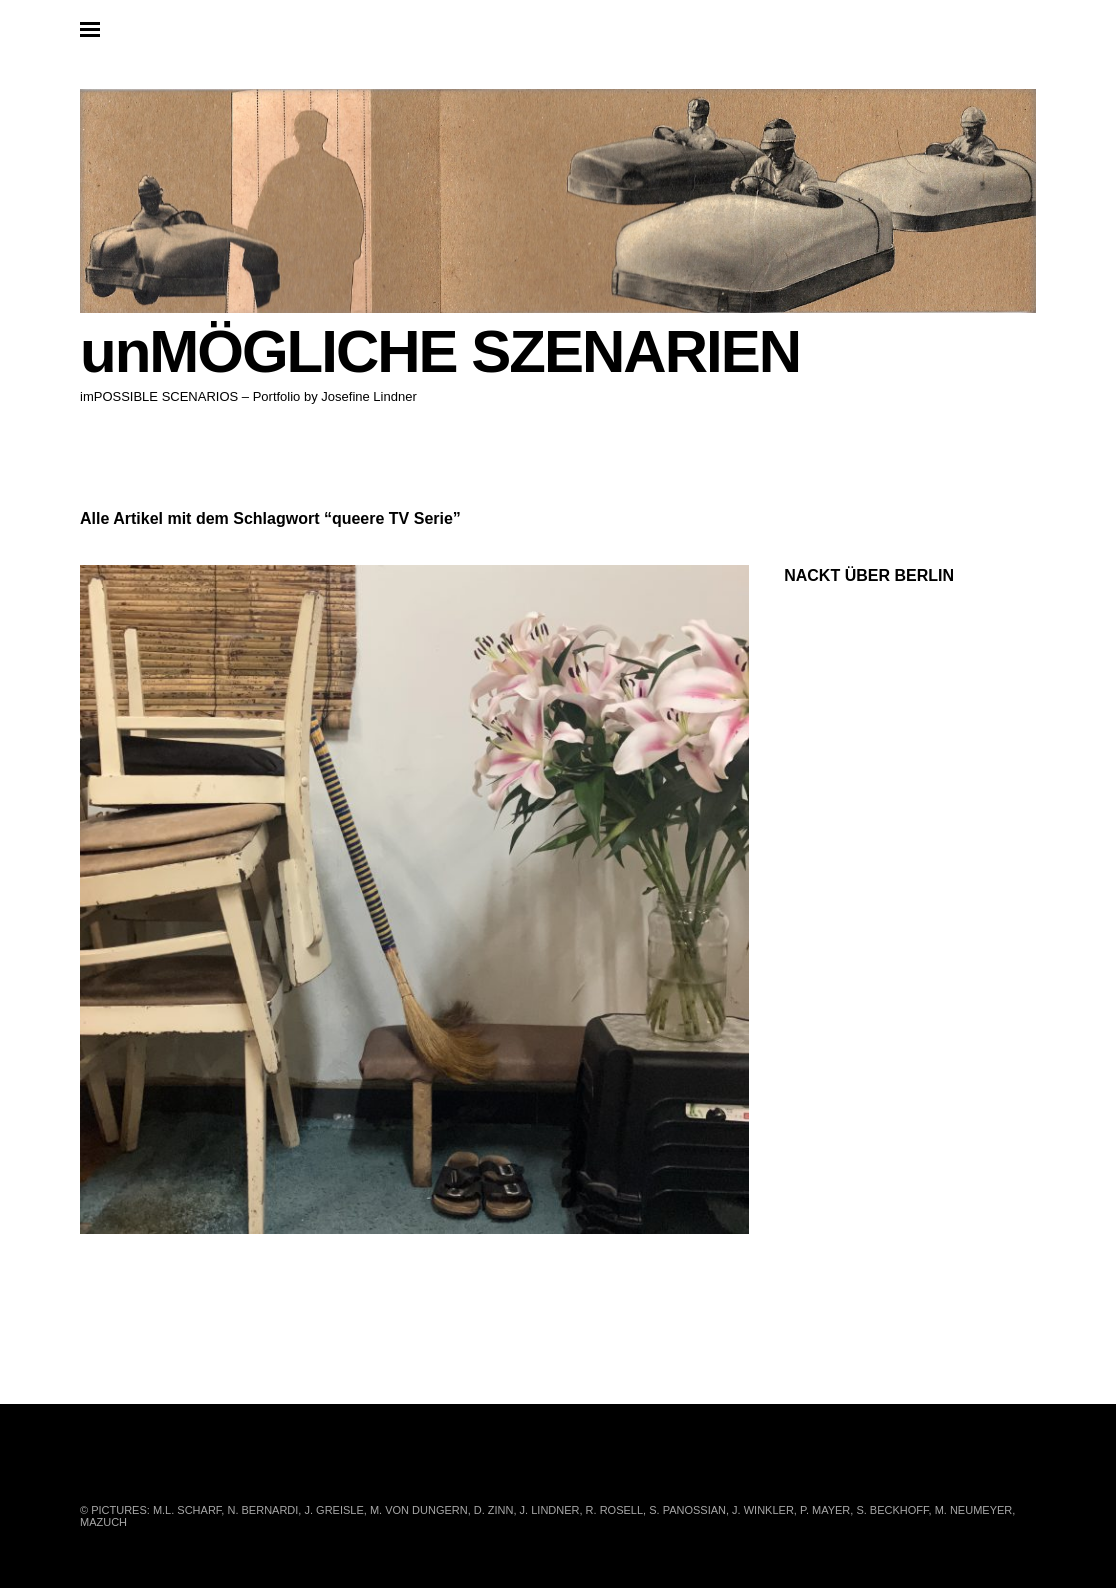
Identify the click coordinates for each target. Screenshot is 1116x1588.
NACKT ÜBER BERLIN (869, 575)
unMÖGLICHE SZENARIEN (440, 351)
